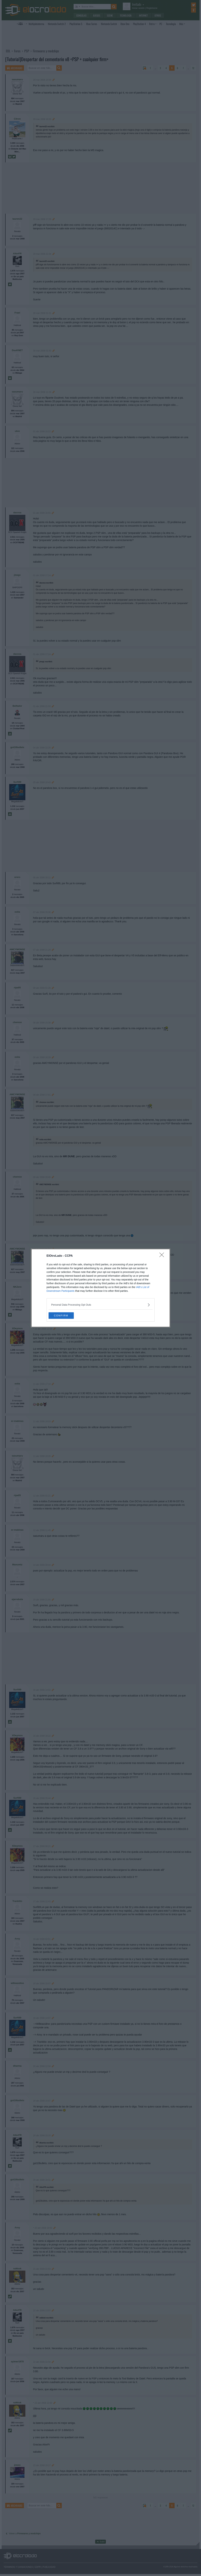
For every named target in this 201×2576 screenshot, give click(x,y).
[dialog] (100, 1288)
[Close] (162, 1255)
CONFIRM (65, 1315)
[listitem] (100, 1304)
